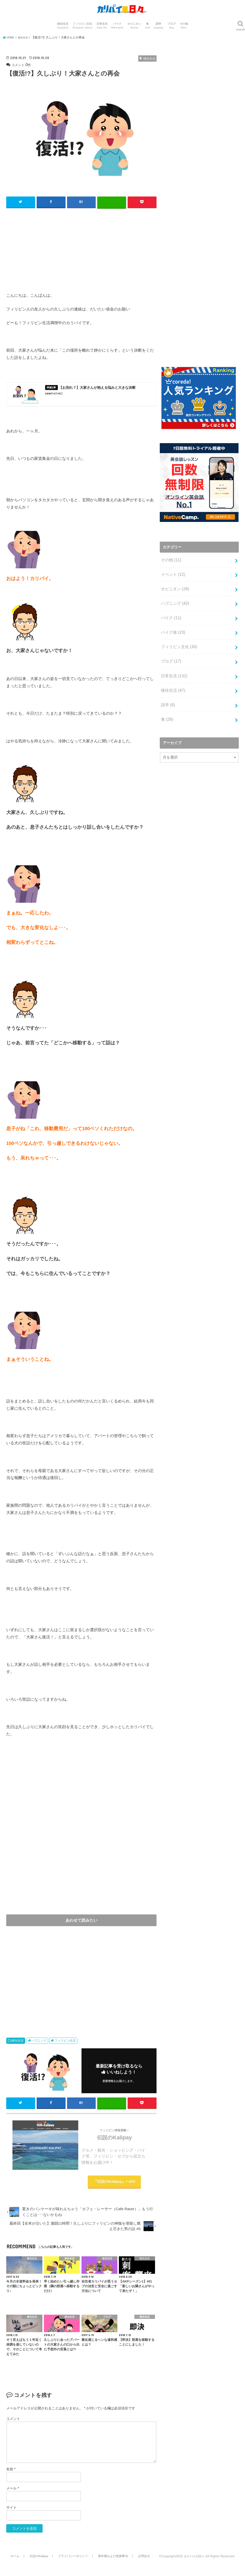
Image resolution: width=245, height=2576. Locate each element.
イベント (172, 580)
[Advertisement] (81, 257)
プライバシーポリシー (73, 2568)
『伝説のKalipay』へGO (114, 2192)
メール (12, 2500)
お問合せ (145, 2568)
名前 (10, 2481)
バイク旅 (172, 633)
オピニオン (134, 34)
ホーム (14, 2568)
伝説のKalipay (38, 2568)
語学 (158, 34)
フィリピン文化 (82, 34)
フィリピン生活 (65, 2051)
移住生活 (63, 34)
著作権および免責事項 (114, 2568)
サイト (11, 2520)
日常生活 (101, 34)
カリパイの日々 (193, 2568)
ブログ (171, 34)
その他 (184, 34)
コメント (13, 2431)
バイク (117, 34)
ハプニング (38, 2051)
